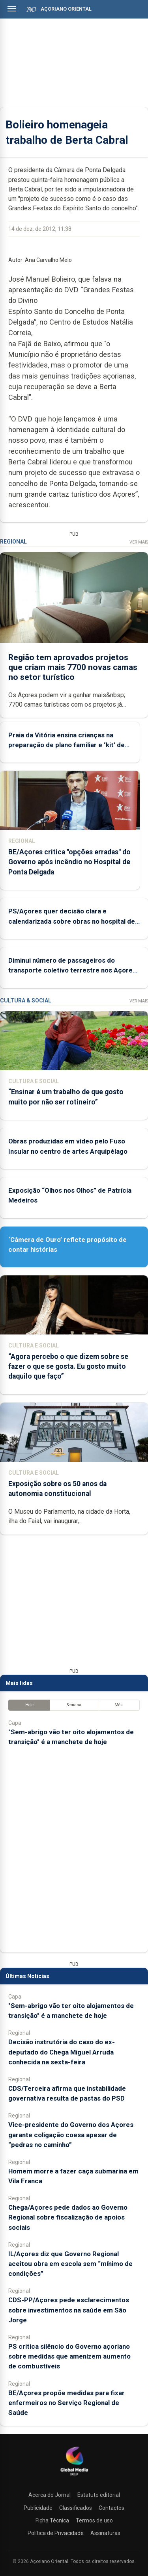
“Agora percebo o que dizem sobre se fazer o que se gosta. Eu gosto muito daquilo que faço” (68, 1366)
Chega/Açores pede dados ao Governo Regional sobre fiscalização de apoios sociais (67, 2217)
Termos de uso (94, 2520)
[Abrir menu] (12, 9)
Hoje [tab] (29, 1704)
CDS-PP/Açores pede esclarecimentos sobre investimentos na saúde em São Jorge (68, 2310)
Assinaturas (105, 2533)
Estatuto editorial (98, 2495)
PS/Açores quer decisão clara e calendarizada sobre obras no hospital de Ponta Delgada (71, 921)
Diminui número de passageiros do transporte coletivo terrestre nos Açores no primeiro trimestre (72, 970)
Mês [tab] (118, 1704)
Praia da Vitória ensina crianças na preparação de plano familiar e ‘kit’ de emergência (66, 745)
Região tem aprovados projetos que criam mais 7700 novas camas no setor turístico (72, 667)
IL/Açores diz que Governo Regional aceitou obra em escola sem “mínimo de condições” (70, 2263)
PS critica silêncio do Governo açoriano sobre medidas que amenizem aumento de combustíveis (69, 2356)
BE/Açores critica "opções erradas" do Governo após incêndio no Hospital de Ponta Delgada (69, 862)
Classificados (75, 2508)
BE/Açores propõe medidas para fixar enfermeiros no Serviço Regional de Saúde (66, 2402)
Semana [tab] (74, 1704)
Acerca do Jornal (49, 2495)
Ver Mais (138, 542)
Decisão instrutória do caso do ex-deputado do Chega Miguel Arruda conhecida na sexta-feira (61, 2052)
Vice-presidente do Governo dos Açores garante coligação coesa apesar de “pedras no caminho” (70, 2134)
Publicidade (38, 2508)
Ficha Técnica (52, 2520)
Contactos (111, 2508)
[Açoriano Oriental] (74, 2476)
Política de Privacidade (56, 2533)
